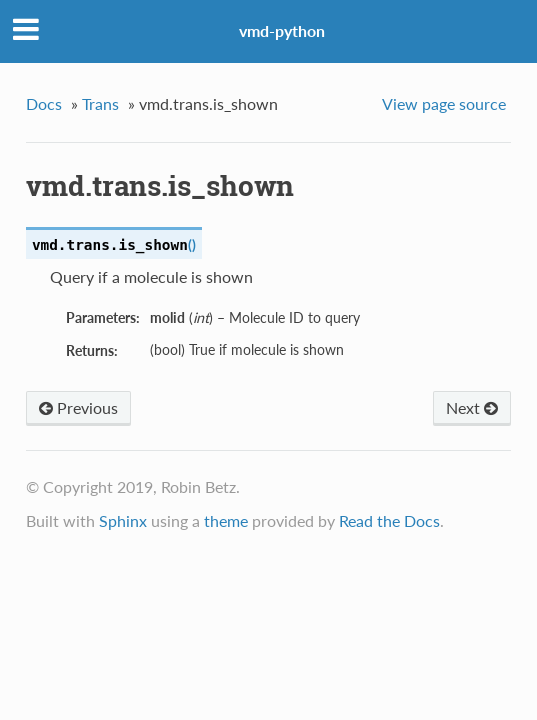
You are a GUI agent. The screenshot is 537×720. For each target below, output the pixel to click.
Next (472, 407)
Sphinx (123, 520)
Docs (44, 103)
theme (226, 520)
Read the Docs (389, 520)
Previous (78, 407)
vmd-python (282, 30)
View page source (444, 103)
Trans (100, 103)
